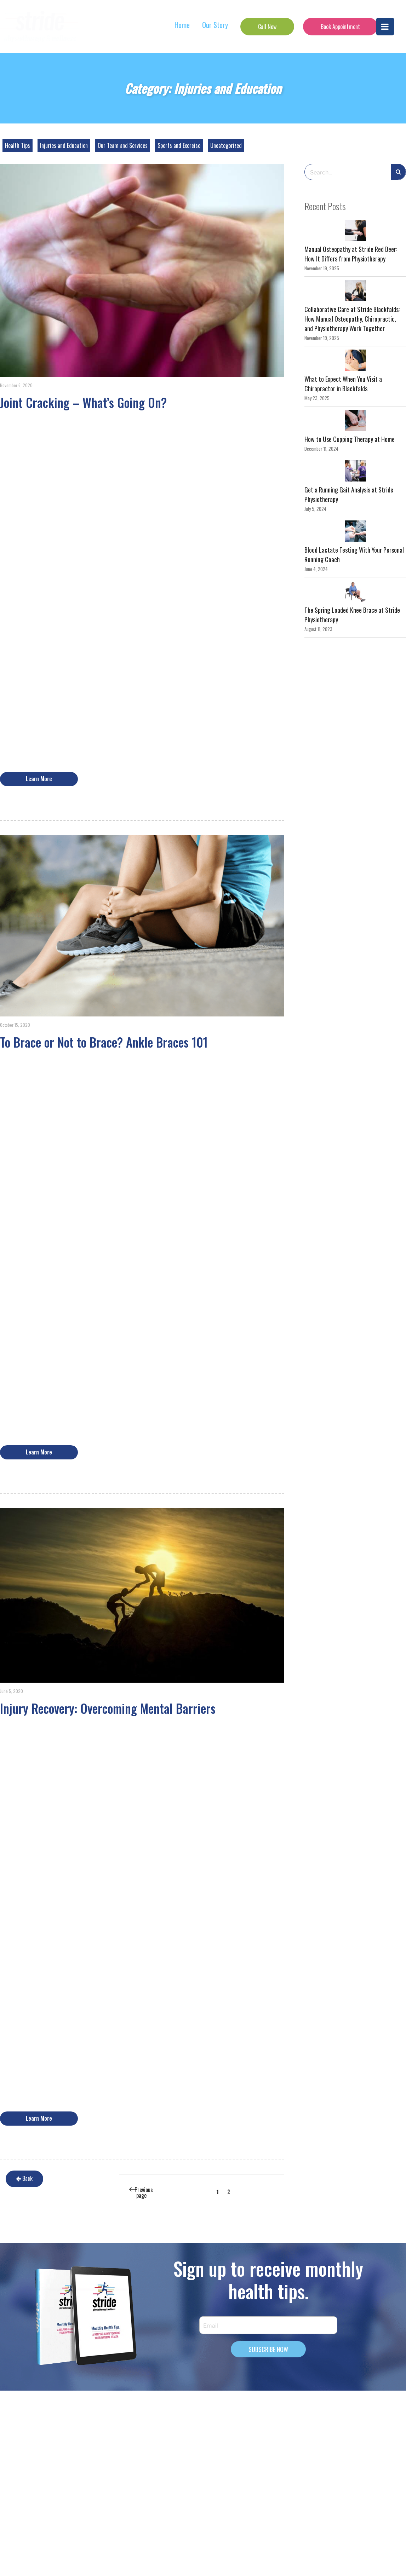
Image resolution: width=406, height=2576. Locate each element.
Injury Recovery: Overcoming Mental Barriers (108, 1708)
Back (18, 2178)
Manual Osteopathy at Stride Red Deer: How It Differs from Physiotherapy (350, 253)
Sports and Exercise (179, 145)
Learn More (39, 778)
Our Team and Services (123, 145)
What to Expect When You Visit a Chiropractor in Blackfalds (343, 383)
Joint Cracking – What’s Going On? (83, 402)
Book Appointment (340, 26)
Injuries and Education (64, 145)
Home (182, 24)
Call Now (267, 26)
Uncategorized (226, 145)
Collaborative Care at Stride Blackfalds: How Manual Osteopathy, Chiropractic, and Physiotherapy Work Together (352, 319)
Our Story (215, 24)
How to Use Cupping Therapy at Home (349, 439)
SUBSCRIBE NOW (268, 2349)
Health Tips (17, 145)
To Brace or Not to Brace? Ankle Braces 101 (104, 1042)
